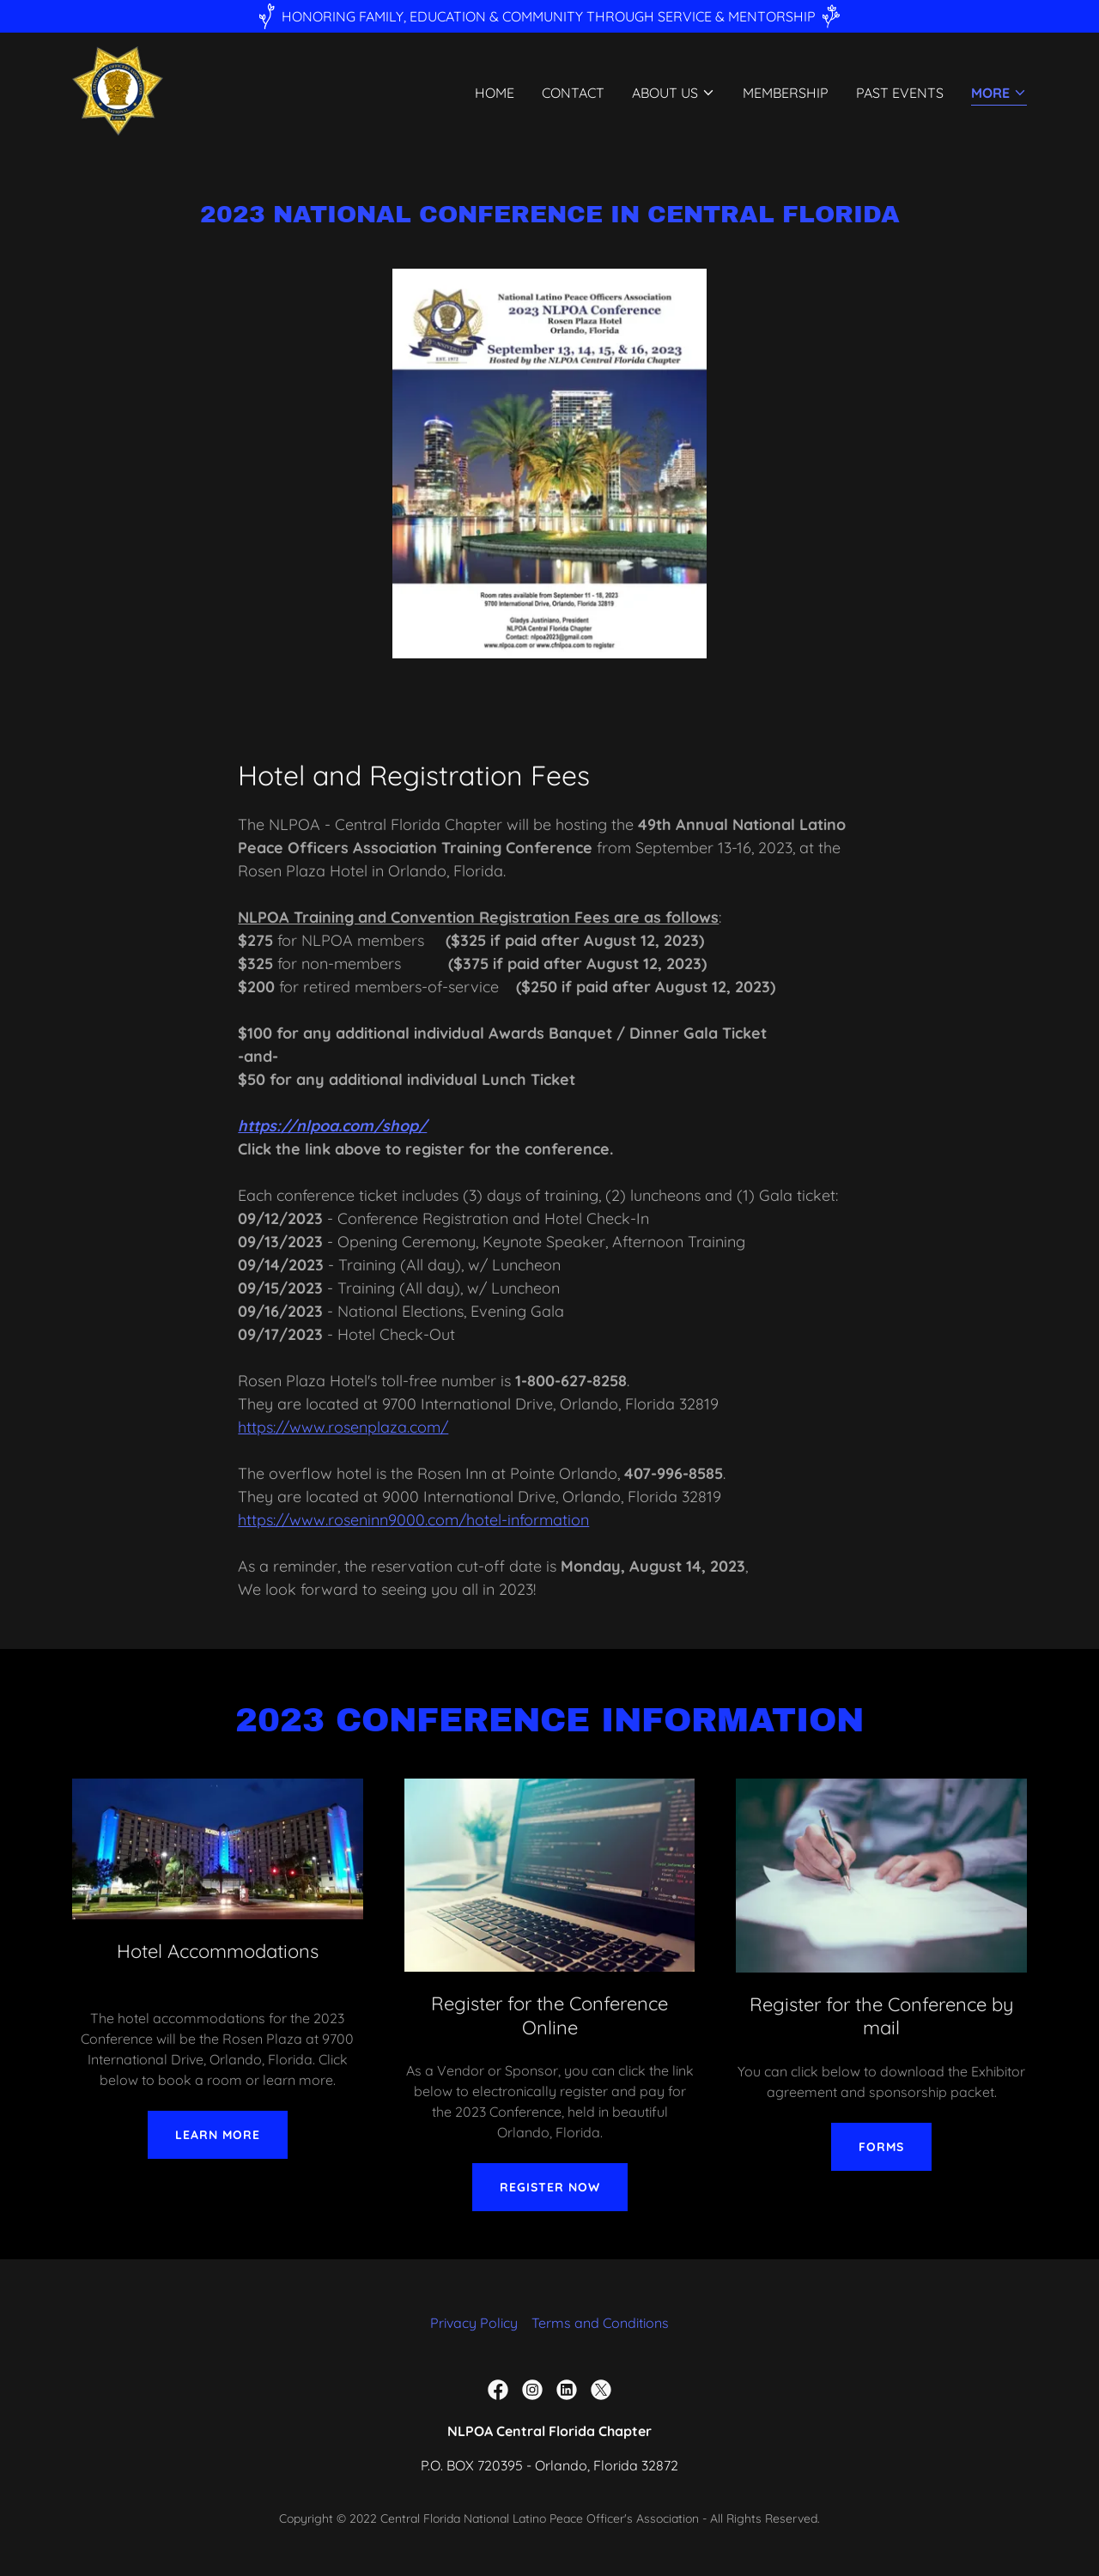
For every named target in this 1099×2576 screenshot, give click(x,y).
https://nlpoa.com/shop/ (332, 1126)
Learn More (217, 2135)
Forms (881, 2147)
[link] (117, 89)
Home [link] (494, 93)
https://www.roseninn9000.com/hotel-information (413, 1520)
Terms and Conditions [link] (600, 2322)
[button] (673, 93)
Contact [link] (573, 93)
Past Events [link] (900, 93)
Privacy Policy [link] (474, 2322)
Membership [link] (786, 93)
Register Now (550, 2187)
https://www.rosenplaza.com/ (343, 1427)
